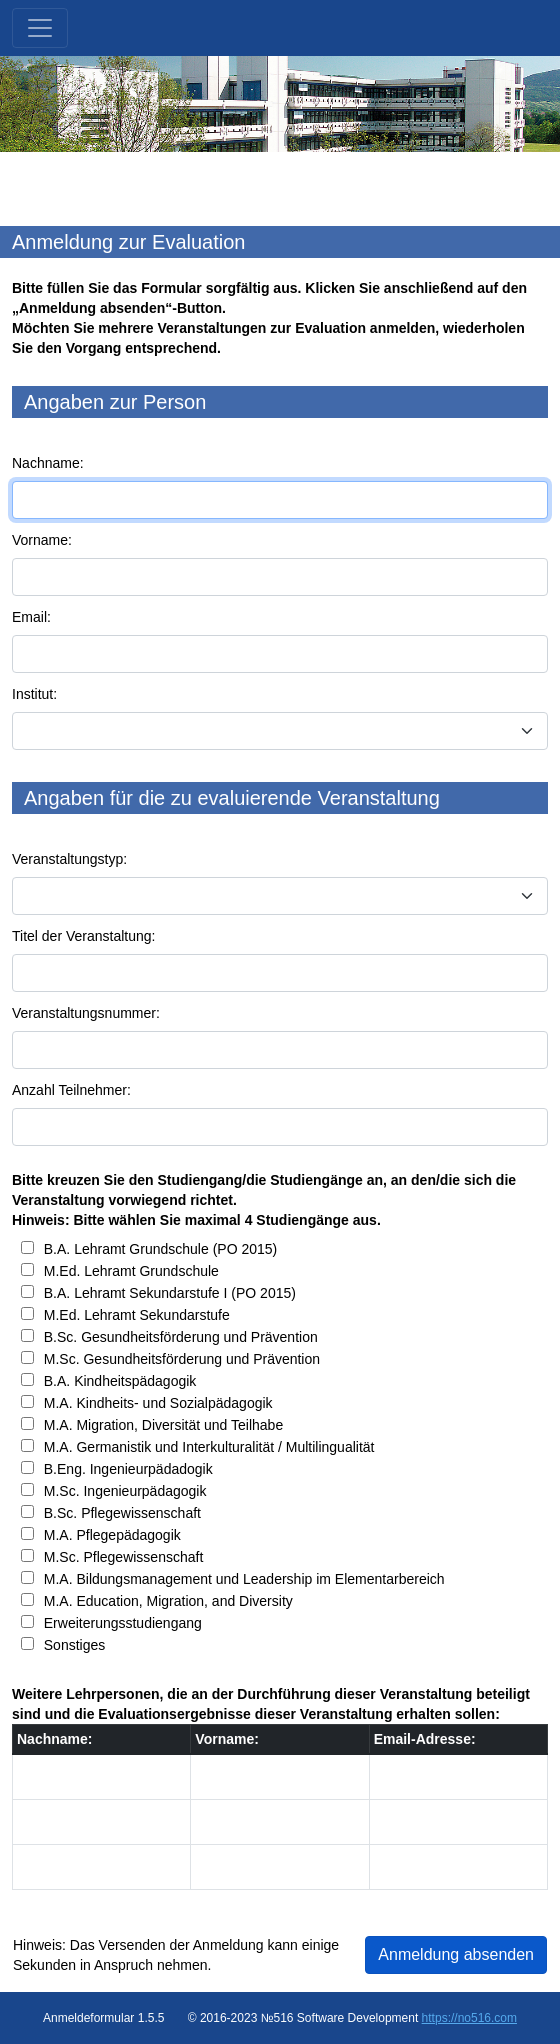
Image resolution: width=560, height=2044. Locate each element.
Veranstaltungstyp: (69, 859)
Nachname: (48, 463)
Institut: (34, 694)
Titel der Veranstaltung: (83, 936)
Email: (31, 617)
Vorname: (42, 540)
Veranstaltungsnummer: (86, 1013)
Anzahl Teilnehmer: (71, 1090)
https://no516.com (469, 2018)
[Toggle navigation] (40, 28)
